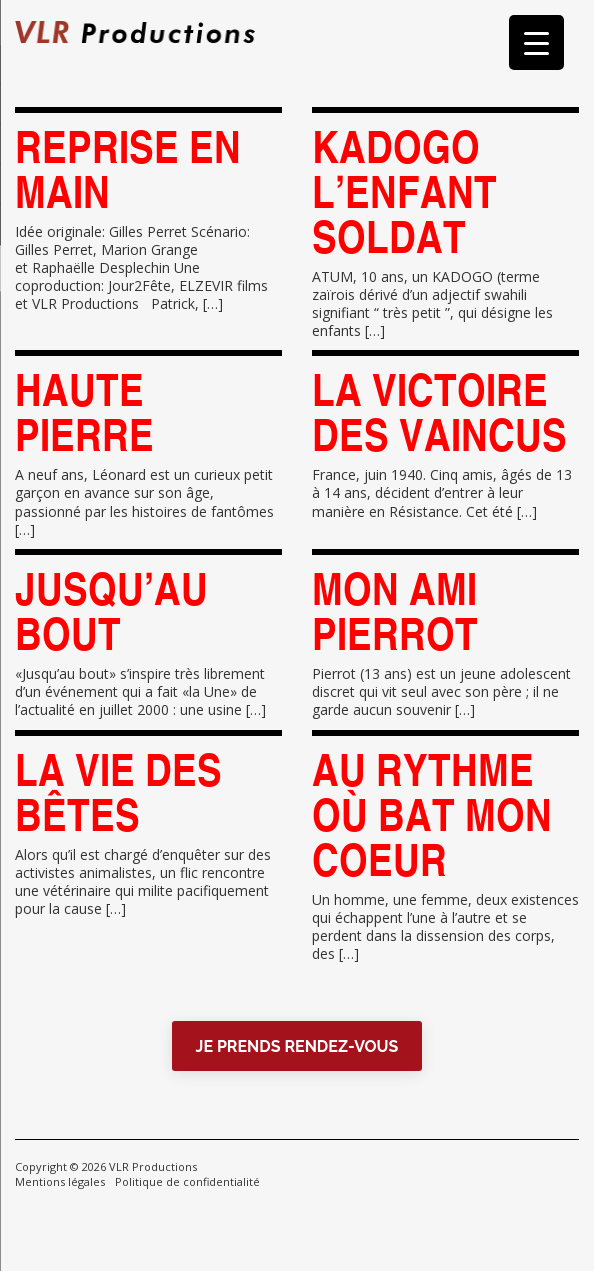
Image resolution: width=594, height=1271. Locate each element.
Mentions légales (60, 1181)
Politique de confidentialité (187, 1181)
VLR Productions (153, 1166)
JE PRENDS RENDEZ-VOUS (297, 1046)
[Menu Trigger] (536, 42)
